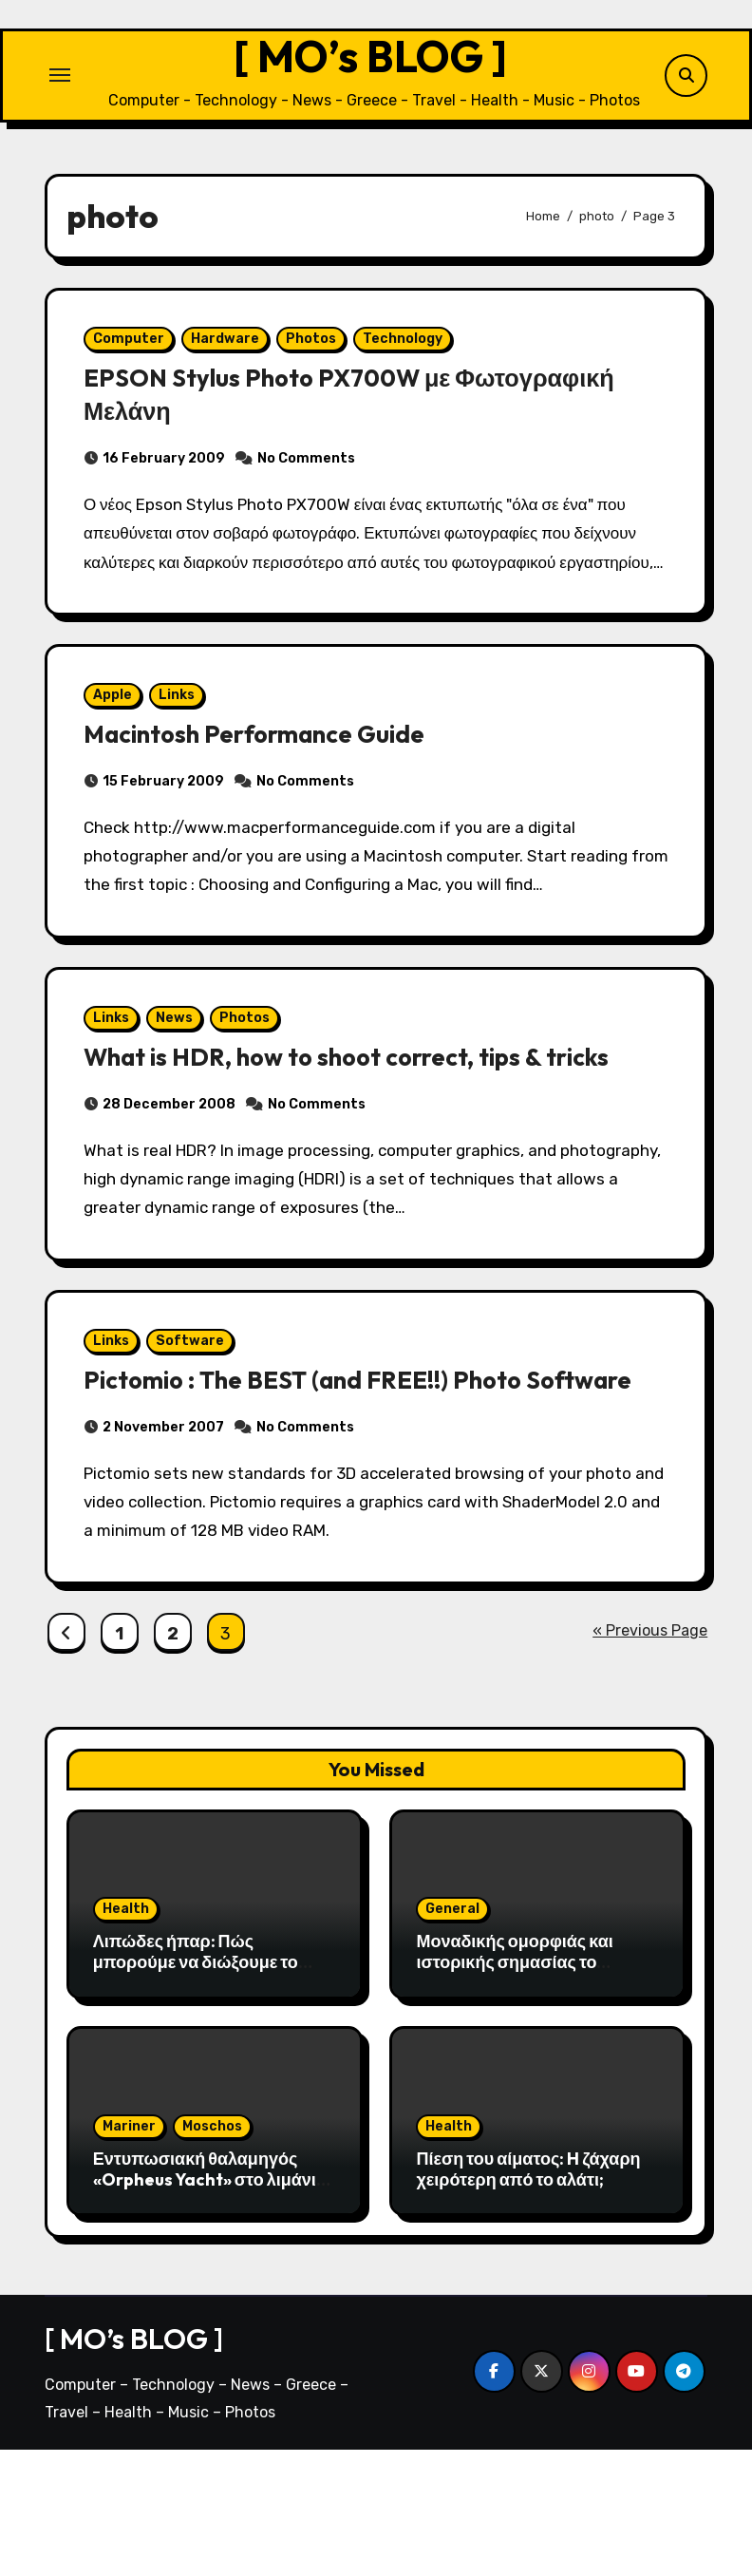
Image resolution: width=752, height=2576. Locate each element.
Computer (135, 357)
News (180, 1091)
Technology (409, 357)
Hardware (231, 357)
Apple (119, 755)
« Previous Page (649, 1757)
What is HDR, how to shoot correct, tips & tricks (368, 1129)
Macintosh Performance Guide (272, 793)
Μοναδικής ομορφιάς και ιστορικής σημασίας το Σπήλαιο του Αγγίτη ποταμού (530, 2087)
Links (183, 755)
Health (126, 2035)
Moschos (212, 2253)
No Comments (313, 476)
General (452, 2035)
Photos (317, 357)
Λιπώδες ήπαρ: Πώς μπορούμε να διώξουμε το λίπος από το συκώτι (195, 2087)
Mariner (129, 2253)
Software (196, 1426)
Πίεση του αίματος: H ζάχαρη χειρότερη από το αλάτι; (528, 2295)
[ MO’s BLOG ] (370, 62)
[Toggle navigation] (60, 80)
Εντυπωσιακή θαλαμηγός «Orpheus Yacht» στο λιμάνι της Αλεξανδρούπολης (204, 2305)
